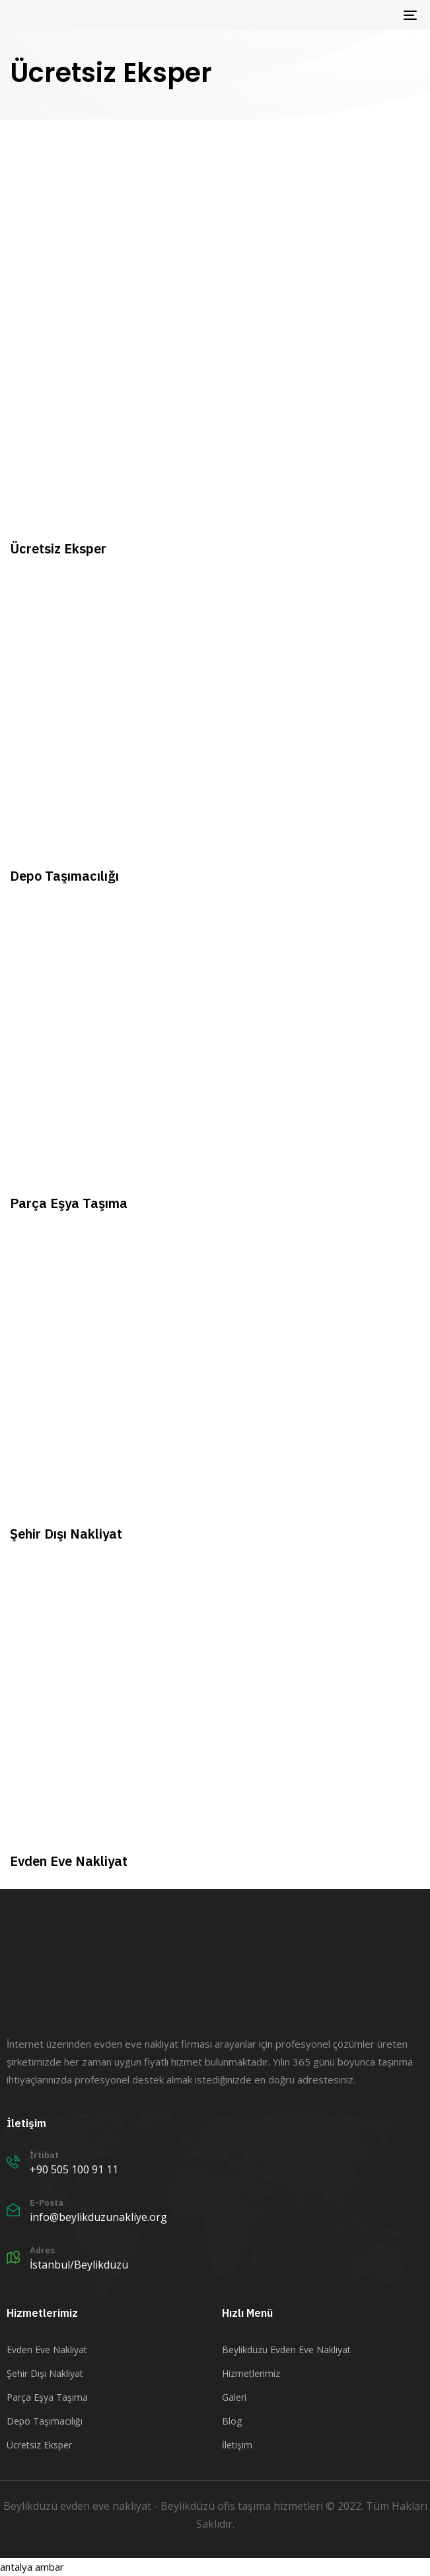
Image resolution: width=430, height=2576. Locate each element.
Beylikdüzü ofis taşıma (216, 2506)
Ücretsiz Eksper (39, 2444)
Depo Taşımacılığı (45, 2421)
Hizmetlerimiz (251, 2373)
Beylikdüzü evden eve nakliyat (77, 2506)
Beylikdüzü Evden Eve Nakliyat (286, 2349)
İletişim (237, 2444)
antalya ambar (32, 2566)
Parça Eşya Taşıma (47, 2397)
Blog (232, 2421)
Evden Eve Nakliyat (47, 2349)
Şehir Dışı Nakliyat (45, 2373)
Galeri (234, 2397)
